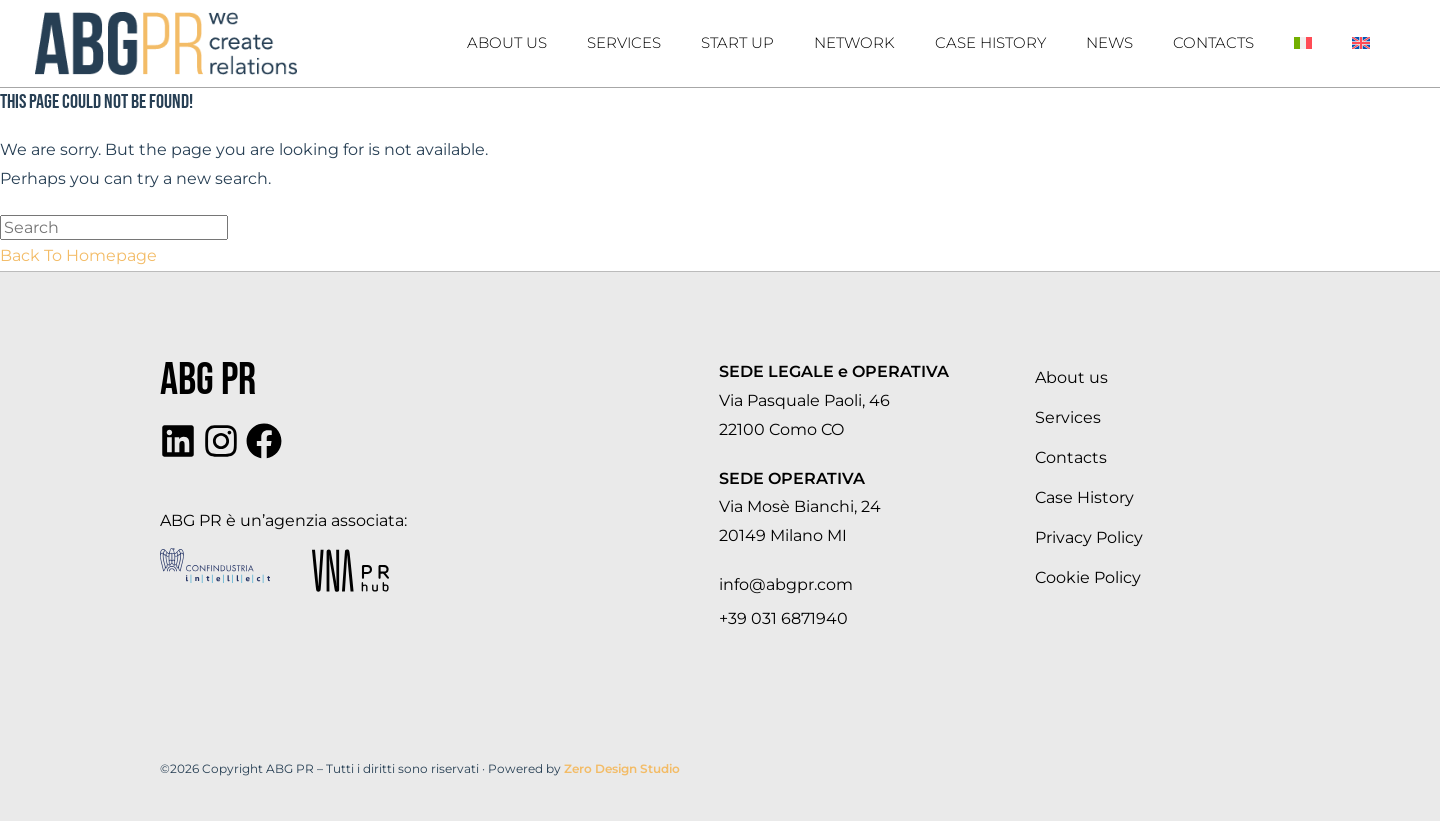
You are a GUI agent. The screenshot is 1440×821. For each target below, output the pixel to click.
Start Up (737, 42)
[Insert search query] (114, 227)
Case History (1084, 497)
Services (624, 42)
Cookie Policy (1088, 577)
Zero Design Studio (622, 768)
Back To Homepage (78, 255)
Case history (990, 42)
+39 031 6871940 (783, 618)
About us (507, 42)
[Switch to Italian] (1303, 43)
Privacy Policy (1089, 537)
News (1109, 42)
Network (854, 42)
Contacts (1213, 42)
